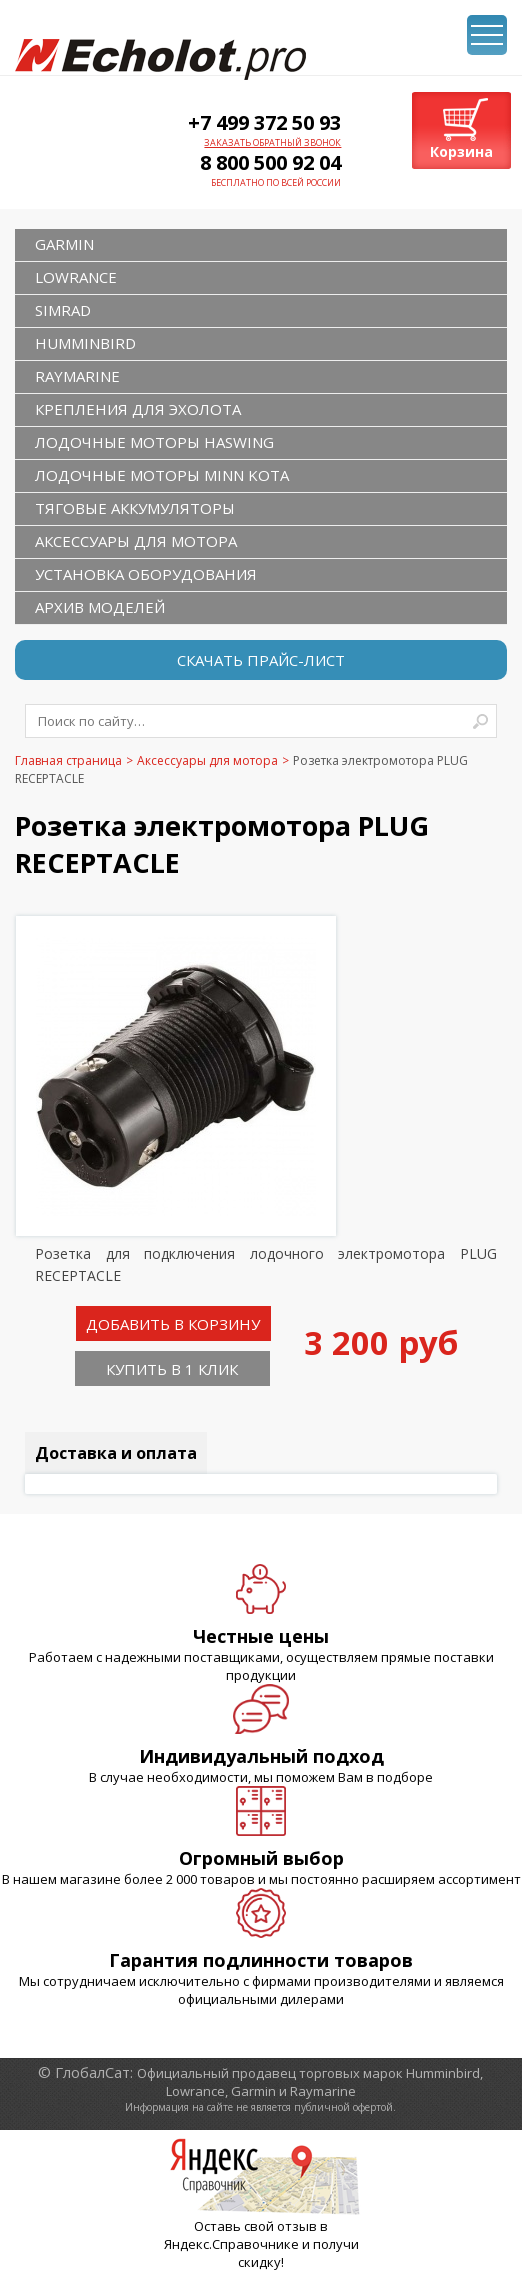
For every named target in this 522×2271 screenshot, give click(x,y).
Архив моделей (100, 607)
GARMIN (64, 244)
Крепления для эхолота (138, 409)
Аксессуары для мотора (136, 541)
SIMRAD (63, 310)
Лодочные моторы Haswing (154, 442)
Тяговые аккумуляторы (135, 508)
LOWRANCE (76, 277)
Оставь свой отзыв (255, 2226)
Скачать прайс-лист (261, 660)
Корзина (461, 151)
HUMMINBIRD (85, 343)
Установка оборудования (146, 574)
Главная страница (68, 760)
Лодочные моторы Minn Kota (162, 475)
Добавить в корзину (173, 1324)
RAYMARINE (77, 376)
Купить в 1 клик (172, 1369)
